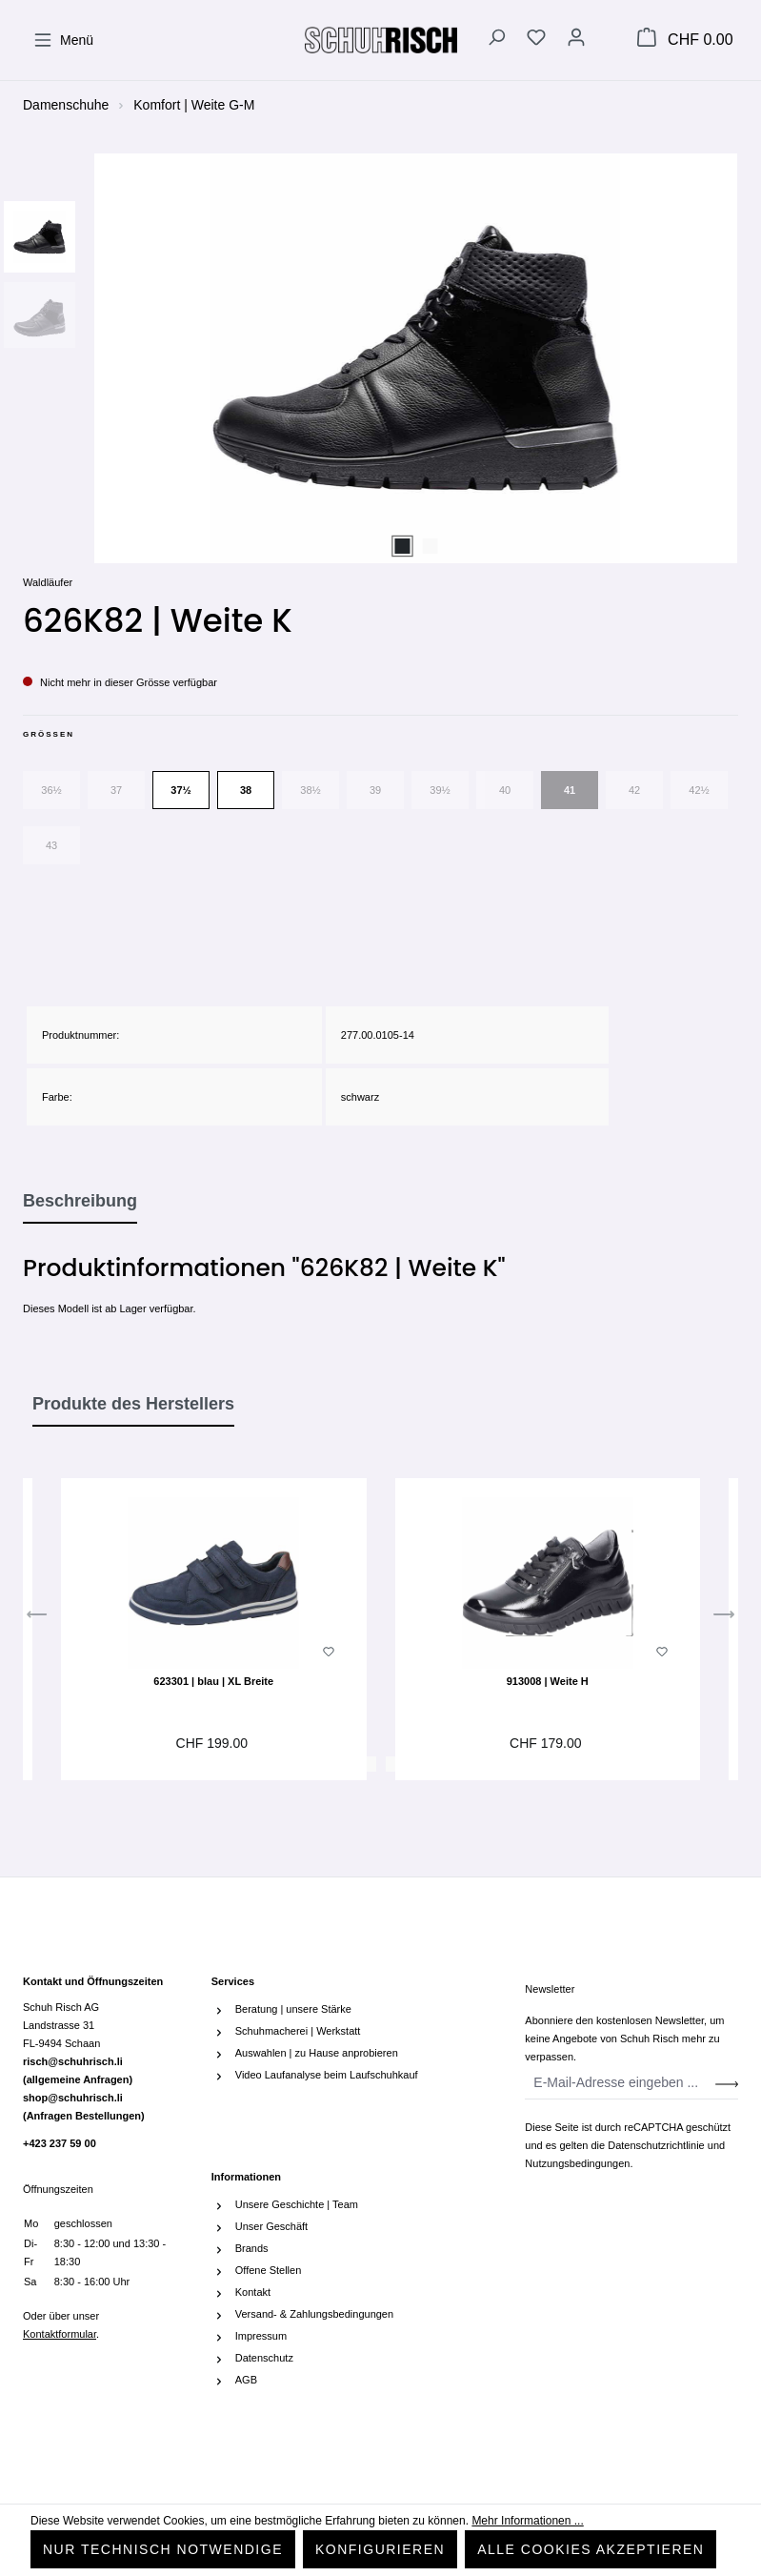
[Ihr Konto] (576, 40)
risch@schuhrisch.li (77, 2070)
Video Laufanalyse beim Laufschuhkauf (326, 2074)
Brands (252, 2248)
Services (232, 1981)
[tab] (80, 1202)
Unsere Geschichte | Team (296, 2204)
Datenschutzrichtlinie (656, 2145)
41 (569, 790)
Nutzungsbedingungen (577, 2163)
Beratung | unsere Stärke (293, 2009)
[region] (380, 358)
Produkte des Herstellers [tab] (133, 1403)
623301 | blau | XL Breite (213, 1681)
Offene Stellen (268, 2270)
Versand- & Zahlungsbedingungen (314, 2314)
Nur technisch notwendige (163, 2549)
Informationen (246, 2176)
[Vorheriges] (37, 1618)
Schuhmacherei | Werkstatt (298, 2031)
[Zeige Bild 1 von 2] (402, 546)
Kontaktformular (59, 2334)
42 (634, 790)
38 (245, 790)
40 (505, 790)
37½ (180, 790)
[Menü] (63, 40)
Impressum (261, 2336)
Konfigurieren (380, 2549)
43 (51, 845)
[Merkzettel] (536, 40)
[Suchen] (496, 40)
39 (375, 790)
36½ (51, 790)
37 (116, 790)
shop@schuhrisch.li (84, 2106)
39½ (440, 790)
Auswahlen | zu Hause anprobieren (316, 2053)
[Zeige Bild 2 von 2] (429, 546)
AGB (246, 2379)
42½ (699, 790)
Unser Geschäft (271, 2226)
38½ (310, 790)
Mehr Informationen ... (527, 2520)
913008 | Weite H (548, 1681)
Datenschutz (264, 2357)
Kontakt (252, 2292)
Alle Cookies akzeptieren (590, 2549)
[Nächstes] (724, 1618)
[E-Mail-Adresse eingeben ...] (620, 2082)
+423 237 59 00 (59, 2143)
